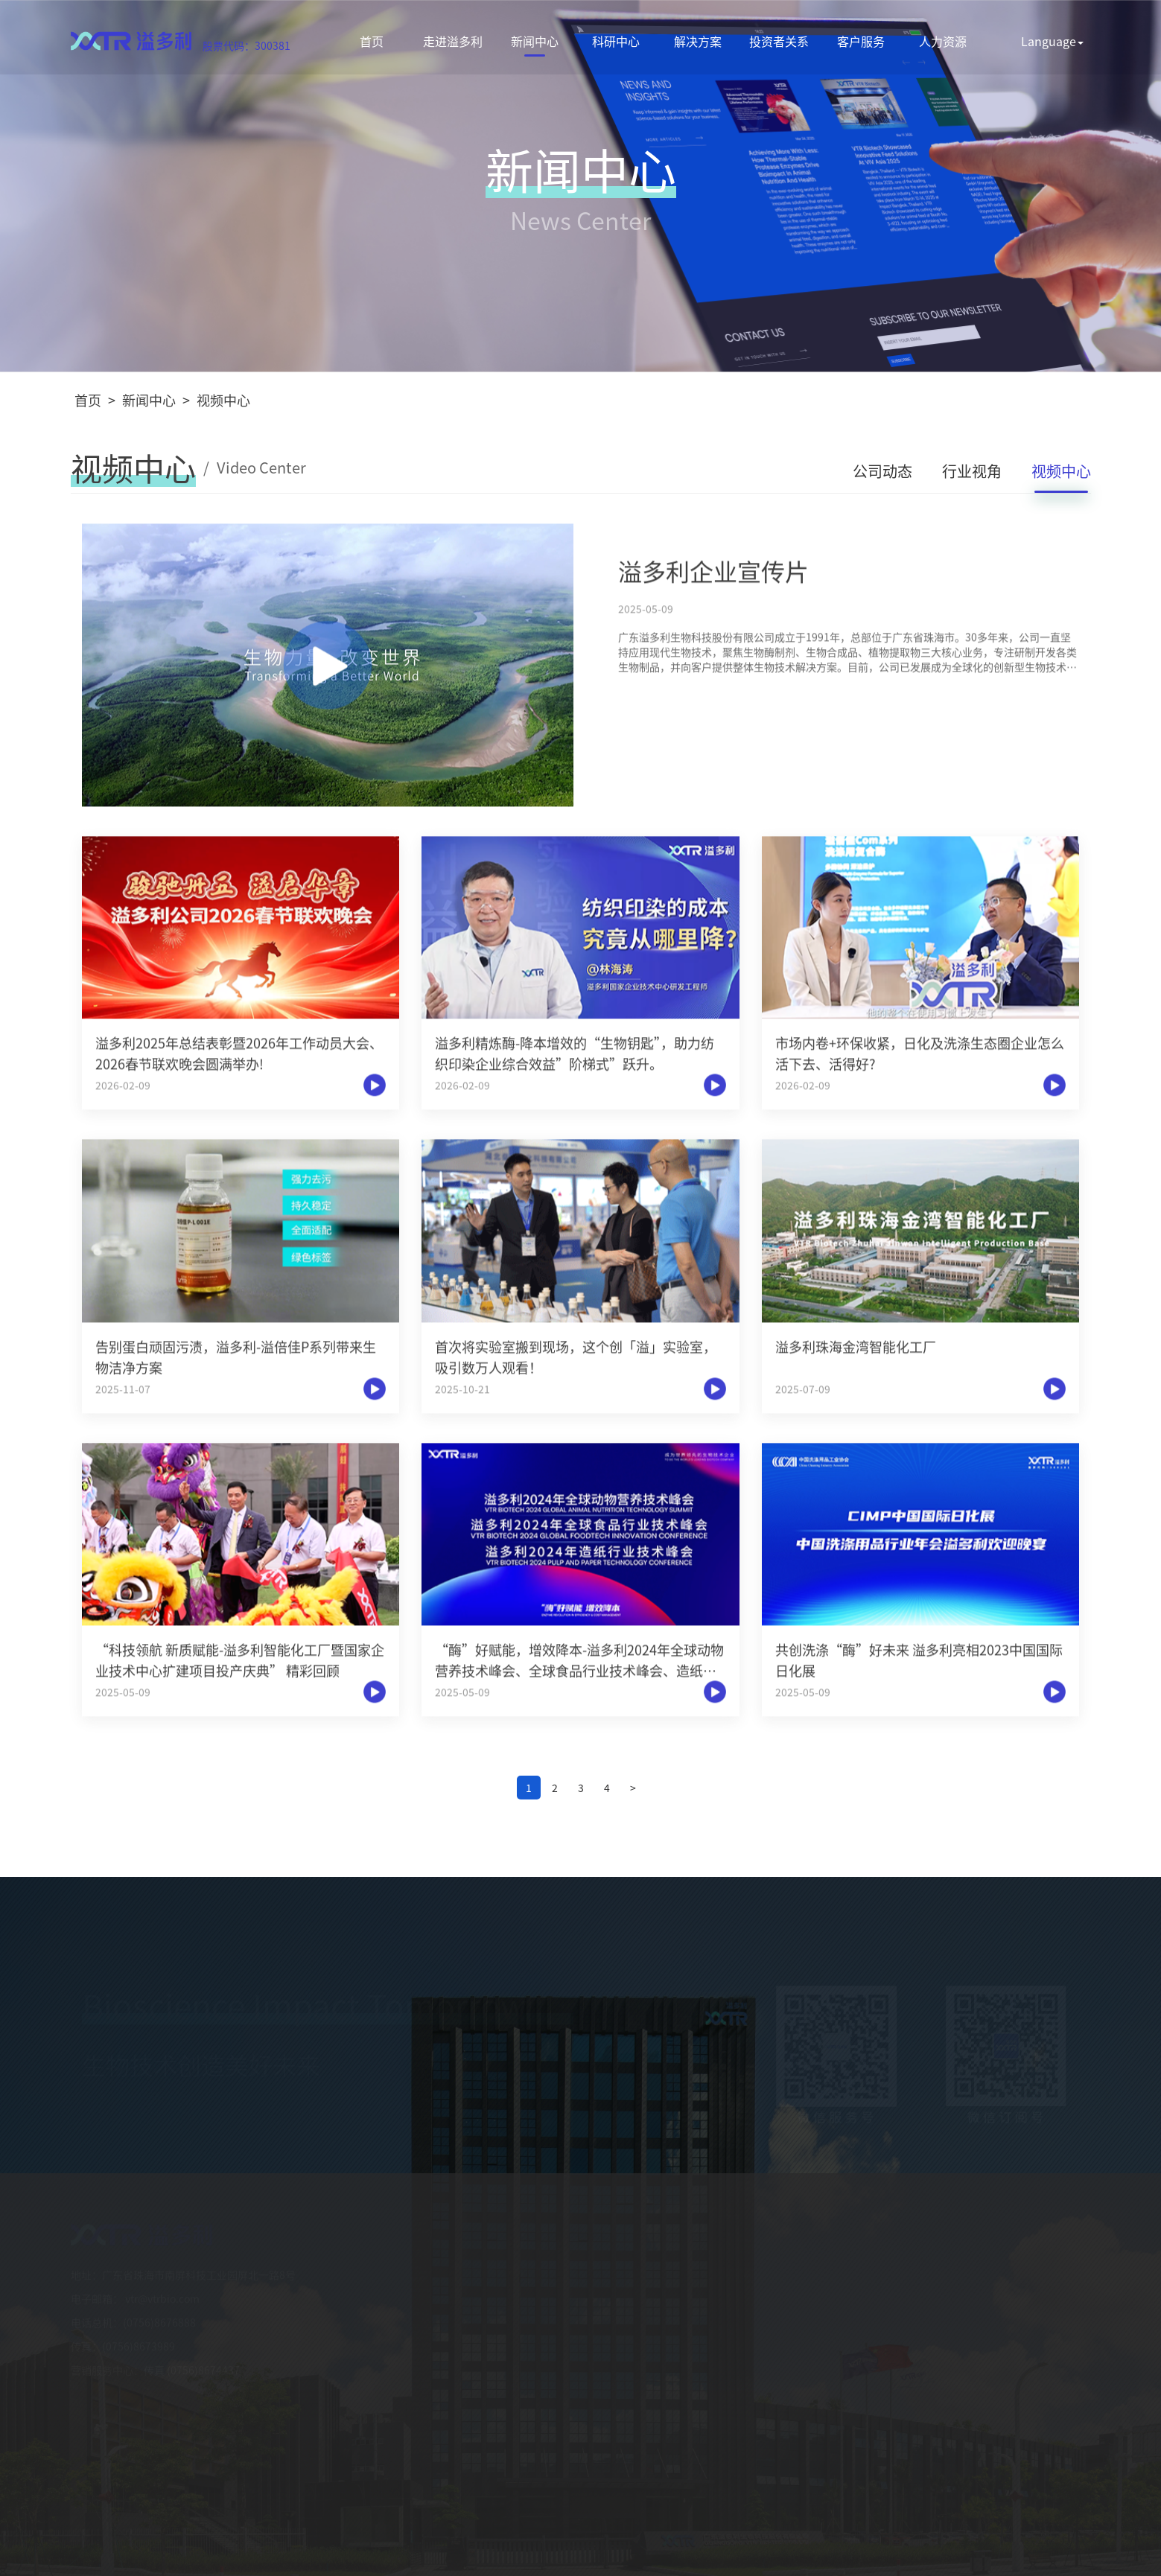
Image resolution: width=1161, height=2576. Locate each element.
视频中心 (223, 399)
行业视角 (972, 472)
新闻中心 (535, 41)
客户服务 (861, 41)
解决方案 (698, 41)
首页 (372, 41)
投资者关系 (779, 41)
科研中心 (616, 41)
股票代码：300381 (246, 45)
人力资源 (943, 41)
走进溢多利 (453, 41)
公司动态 (882, 472)
